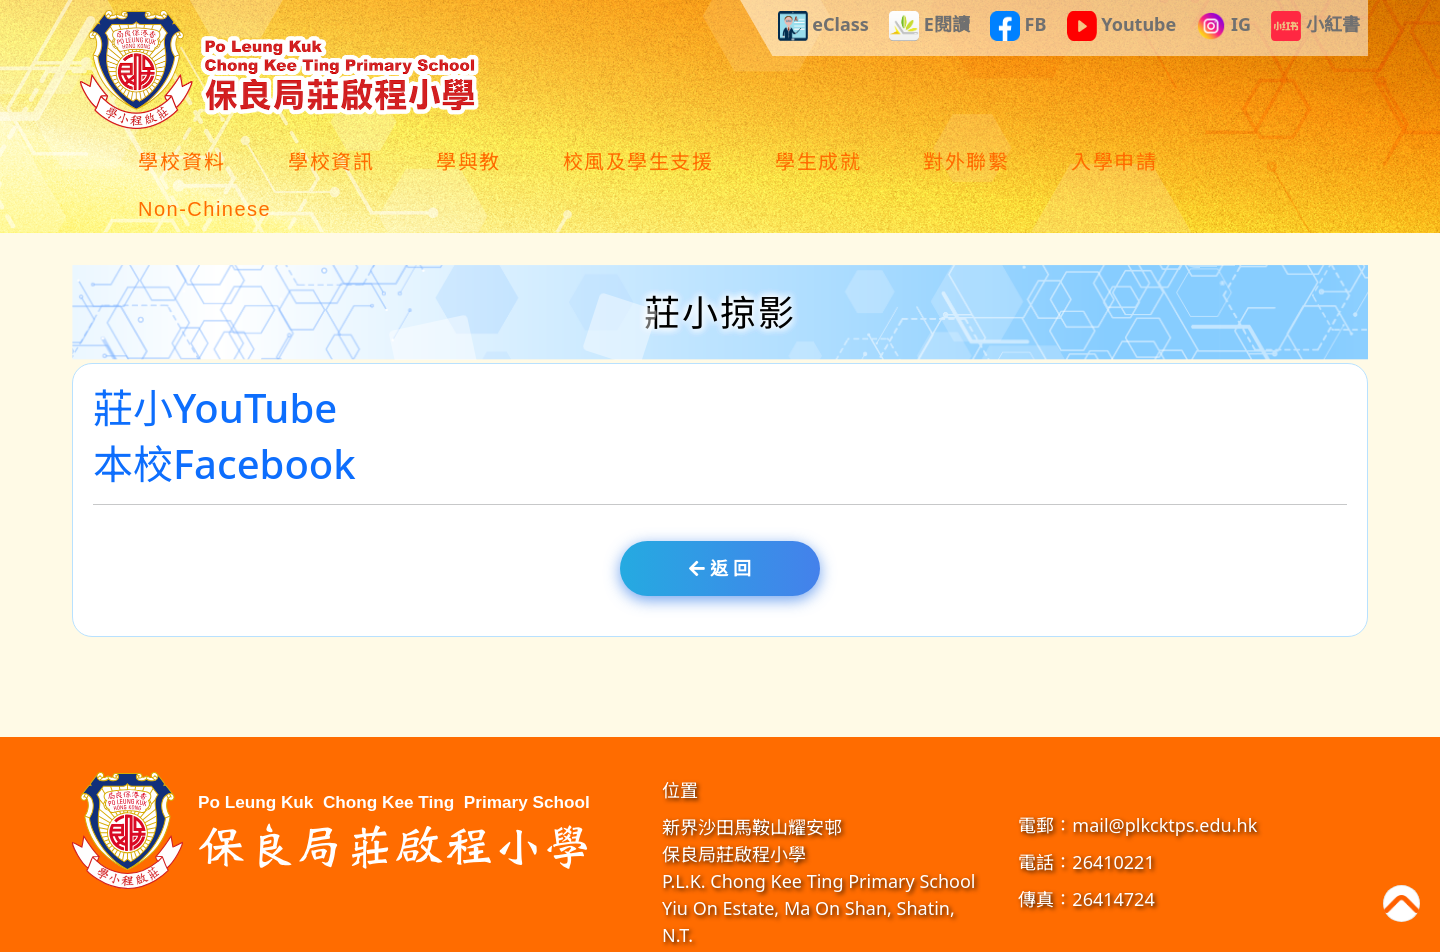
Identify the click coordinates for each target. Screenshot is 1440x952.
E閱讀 (929, 26)
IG (1223, 26)
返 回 (719, 521)
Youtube (1122, 26)
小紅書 (1315, 26)
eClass (823, 26)
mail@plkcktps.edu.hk (1164, 778)
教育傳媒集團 (933, 931)
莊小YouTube (215, 362)
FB (1018, 26)
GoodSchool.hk (1014, 931)
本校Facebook (224, 418)
